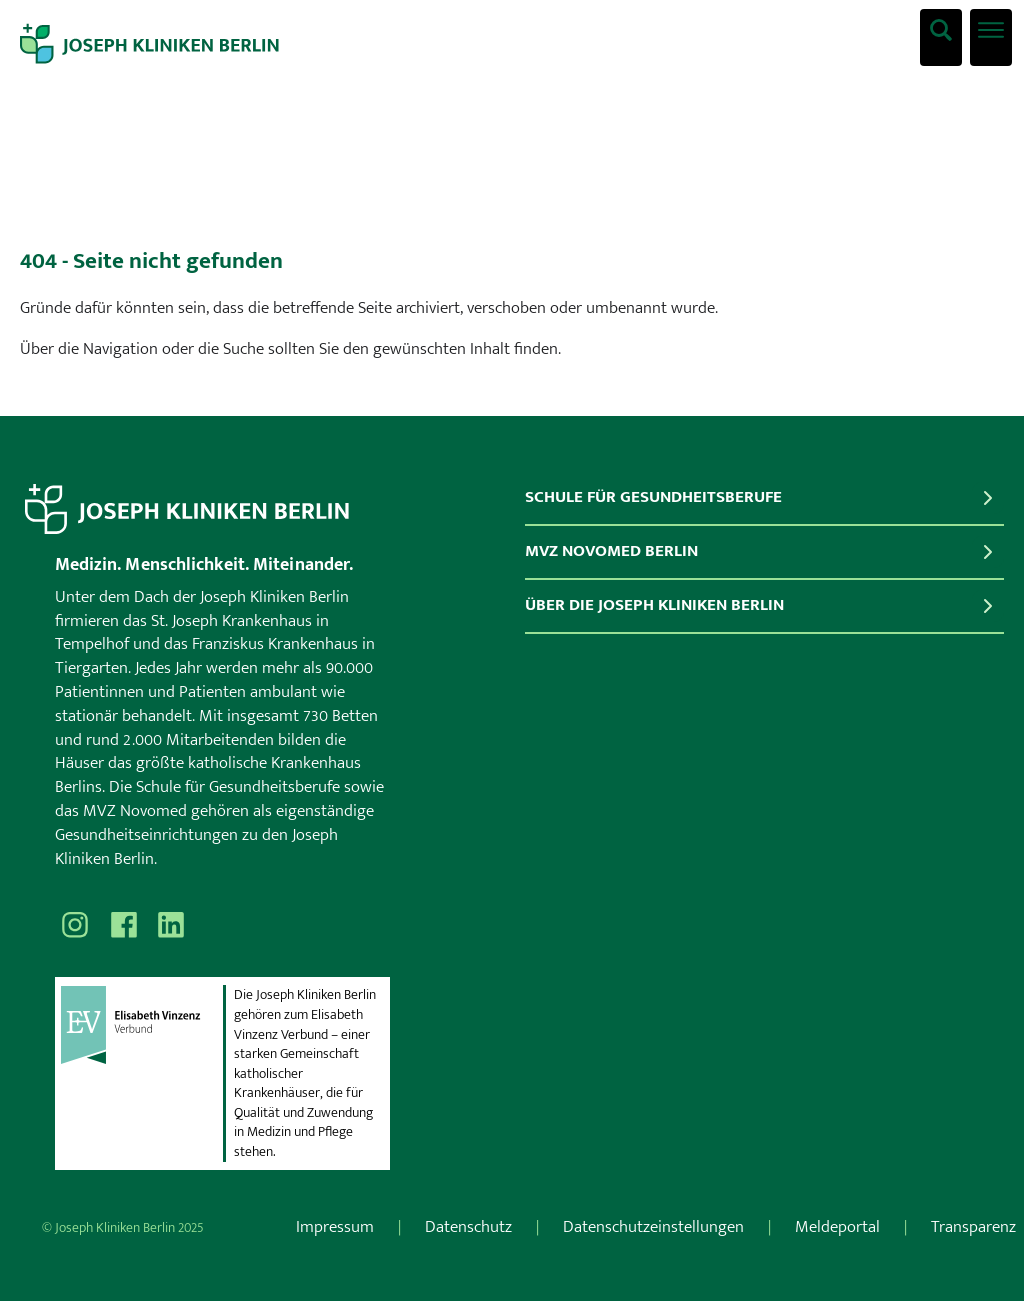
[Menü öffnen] (991, 37)
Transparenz (973, 1227)
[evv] (141, 1073)
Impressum (335, 1227)
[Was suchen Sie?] (941, 37)
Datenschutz (468, 1227)
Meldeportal (837, 1227)
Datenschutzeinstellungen (653, 1227)
